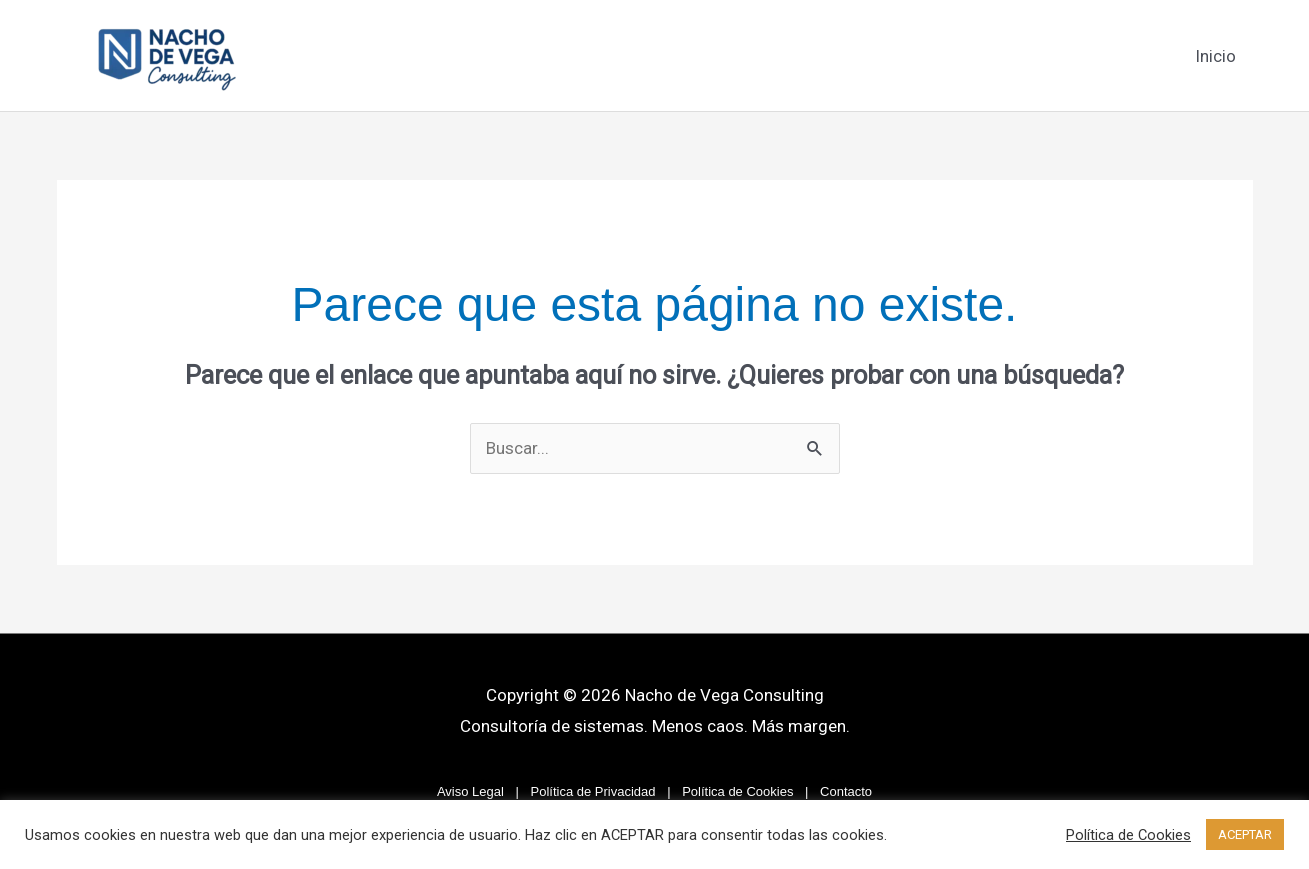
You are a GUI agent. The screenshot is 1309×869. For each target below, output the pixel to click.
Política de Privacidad (593, 791)
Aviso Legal (470, 791)
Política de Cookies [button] (1128, 835)
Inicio (1215, 56)
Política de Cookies (737, 791)
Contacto (846, 791)
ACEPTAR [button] (1245, 834)
